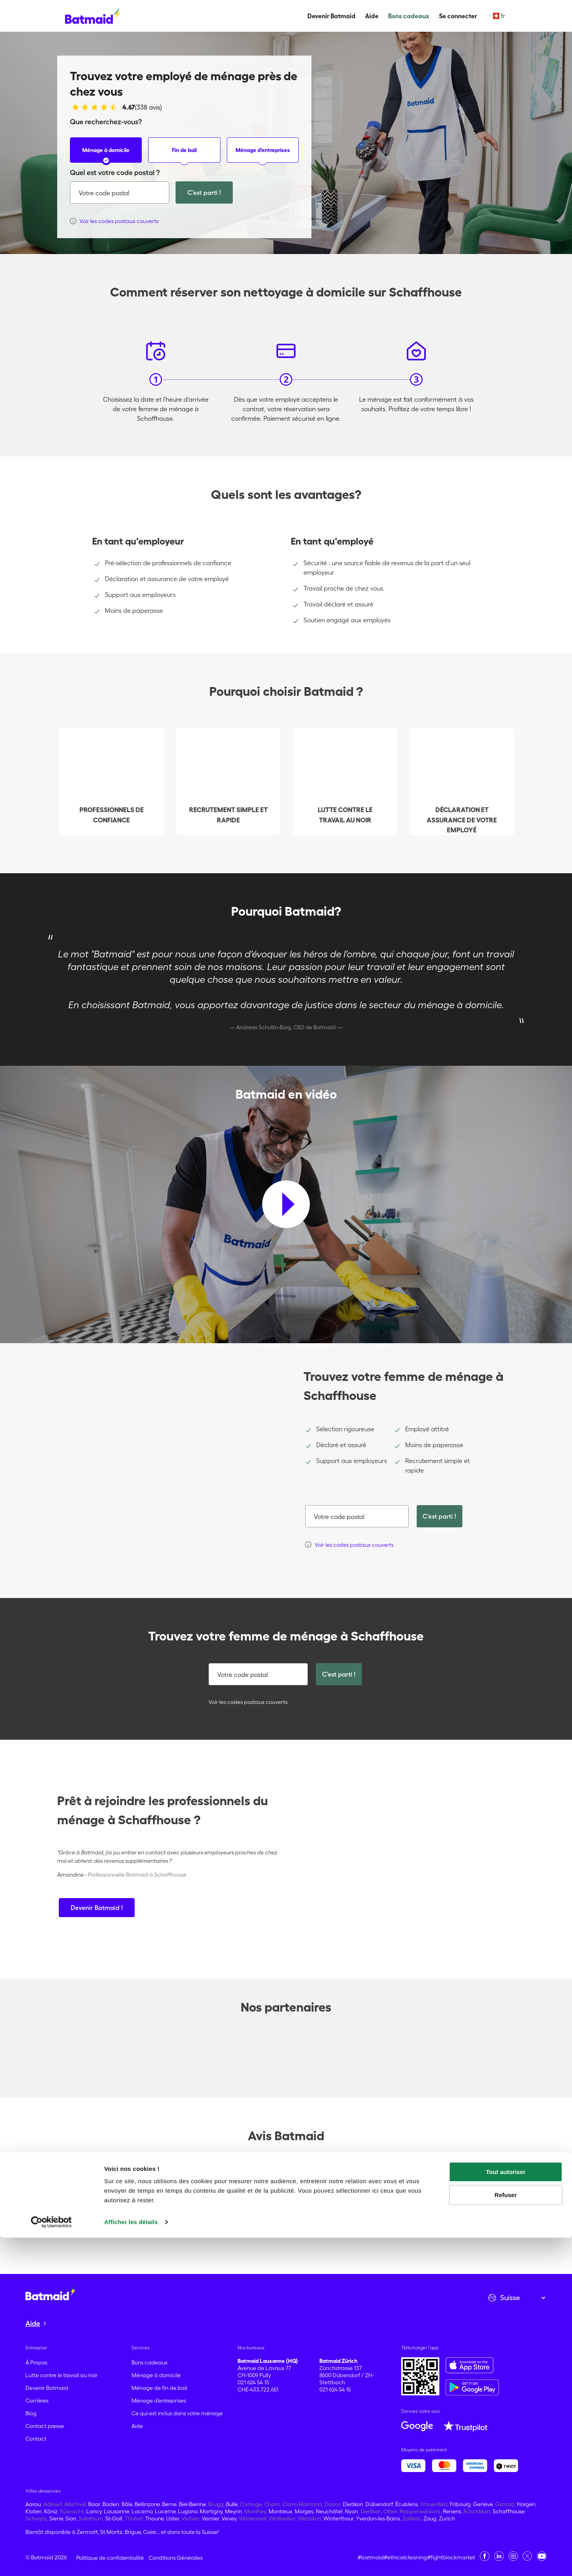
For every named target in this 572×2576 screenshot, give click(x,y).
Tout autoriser (506, 2510)
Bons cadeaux (408, 15)
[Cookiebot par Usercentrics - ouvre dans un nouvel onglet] (51, 2560)
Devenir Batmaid (331, 15)
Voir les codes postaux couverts (246, 1702)
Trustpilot (70, 2175)
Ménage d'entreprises (263, 155)
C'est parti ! (204, 192)
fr (499, 15)
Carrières (36, 2400)
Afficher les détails (131, 2560)
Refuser (506, 2533)
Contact (35, 2438)
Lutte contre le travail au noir (61, 2375)
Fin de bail (184, 155)
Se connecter (458, 15)
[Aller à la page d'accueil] (50, 2294)
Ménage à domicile (105, 155)
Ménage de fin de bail (159, 2388)
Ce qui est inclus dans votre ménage (177, 2413)
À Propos (36, 2362)
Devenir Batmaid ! (97, 1907)
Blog (31, 2413)
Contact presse (44, 2426)
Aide (372, 15)
